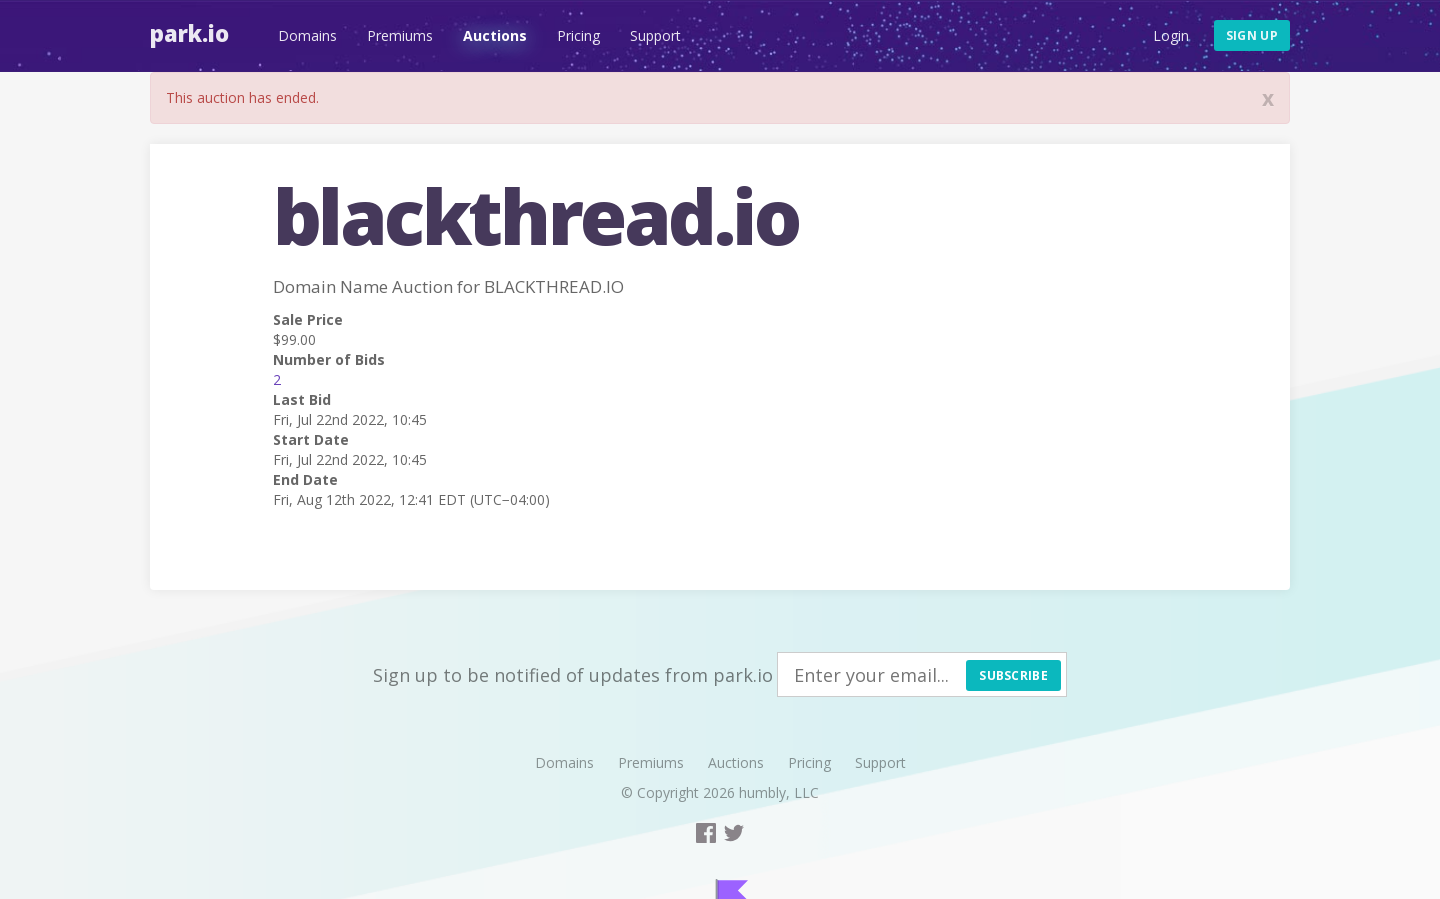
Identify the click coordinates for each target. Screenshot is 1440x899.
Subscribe (1013, 675)
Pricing (578, 35)
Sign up (1252, 35)
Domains (307, 35)
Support (655, 35)
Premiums (400, 35)
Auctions (495, 35)
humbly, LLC (779, 792)
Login (1171, 35)
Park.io (189, 33)
